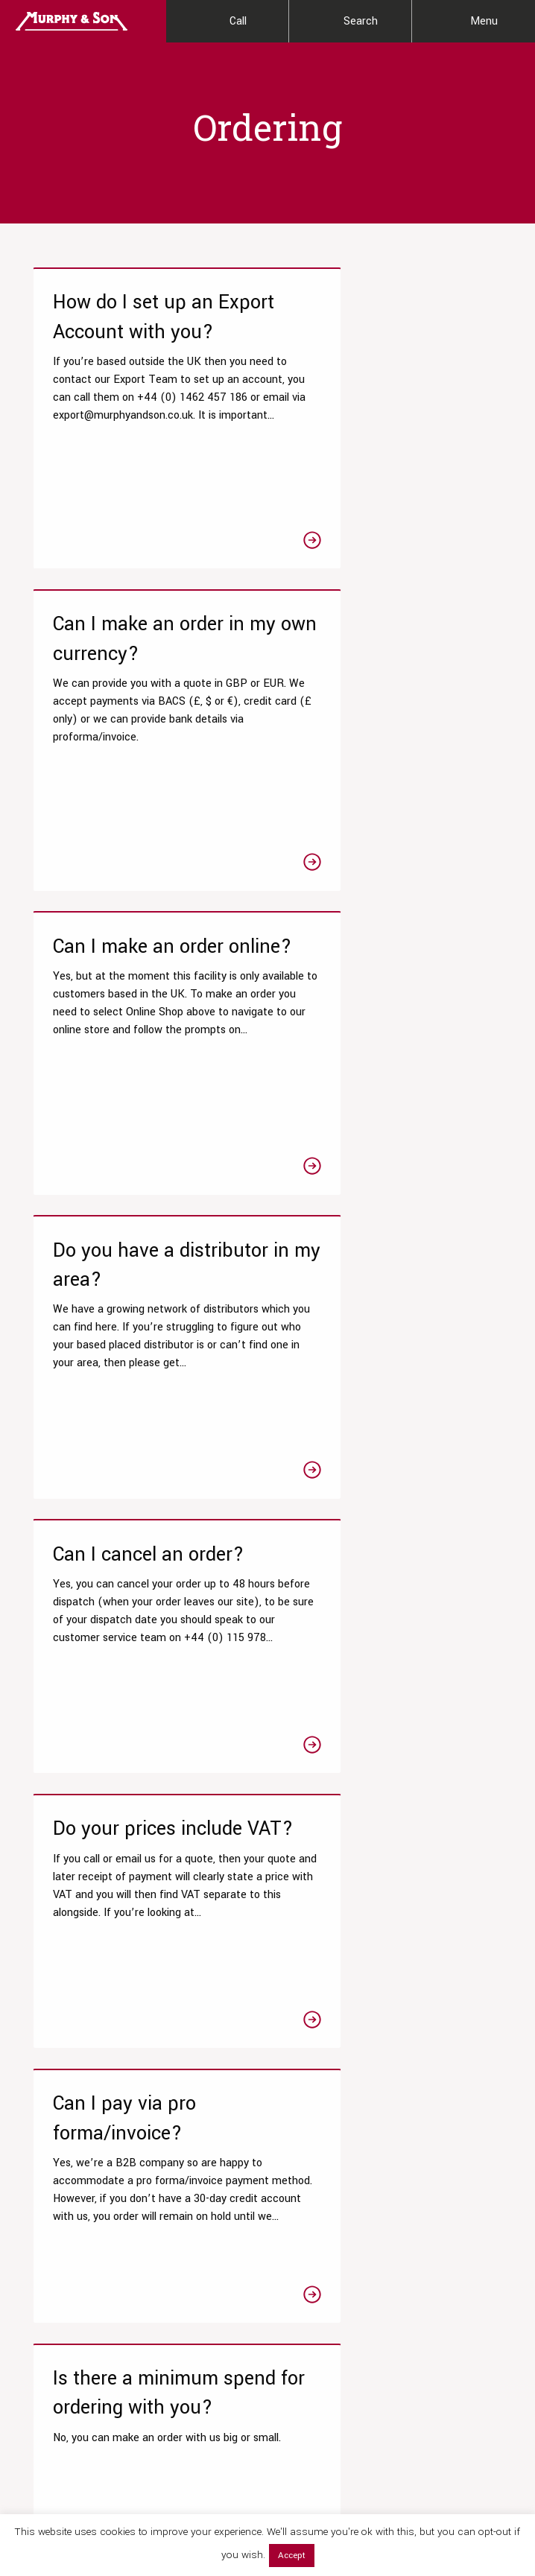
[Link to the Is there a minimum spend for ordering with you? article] (390, 1340)
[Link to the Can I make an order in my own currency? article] (390, 426)
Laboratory (175, 2243)
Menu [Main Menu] (484, 21)
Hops (291, 2260)
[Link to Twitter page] (68, 2435)
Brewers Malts (311, 2236)
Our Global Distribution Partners (458, 2226)
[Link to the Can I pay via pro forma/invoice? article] (145, 1340)
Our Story (428, 2144)
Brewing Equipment (323, 2310)
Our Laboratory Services (55, 2152)
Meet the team (441, 2169)
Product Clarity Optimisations (56, 2297)
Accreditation (438, 2258)
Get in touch (230, 2039)
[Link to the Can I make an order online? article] (145, 752)
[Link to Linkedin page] (136, 2435)
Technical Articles (192, 2169)
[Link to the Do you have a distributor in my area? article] (390, 752)
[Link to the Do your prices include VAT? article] (390, 1053)
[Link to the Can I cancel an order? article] (145, 1053)
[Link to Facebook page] (33, 2435)
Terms (471, 2507)
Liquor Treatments (321, 2187)
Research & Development (53, 2192)
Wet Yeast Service (65, 2330)
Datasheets (177, 2144)
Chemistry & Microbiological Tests (71, 2257)
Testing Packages (64, 2225)
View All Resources (195, 2267)
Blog (161, 2218)
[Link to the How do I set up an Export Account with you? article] (145, 426)
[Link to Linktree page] (170, 2435)
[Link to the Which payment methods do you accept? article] (145, 1651)
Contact (425, 2283)
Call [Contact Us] (238, 21)
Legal (502, 2507)
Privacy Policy (425, 2507)
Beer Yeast (304, 2285)
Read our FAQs (86, 2039)
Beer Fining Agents (323, 2211)
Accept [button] (292, 2555)
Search (361, 21)
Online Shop (307, 2162)
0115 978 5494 (158, 1983)
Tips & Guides (183, 2193)
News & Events (441, 2193)
